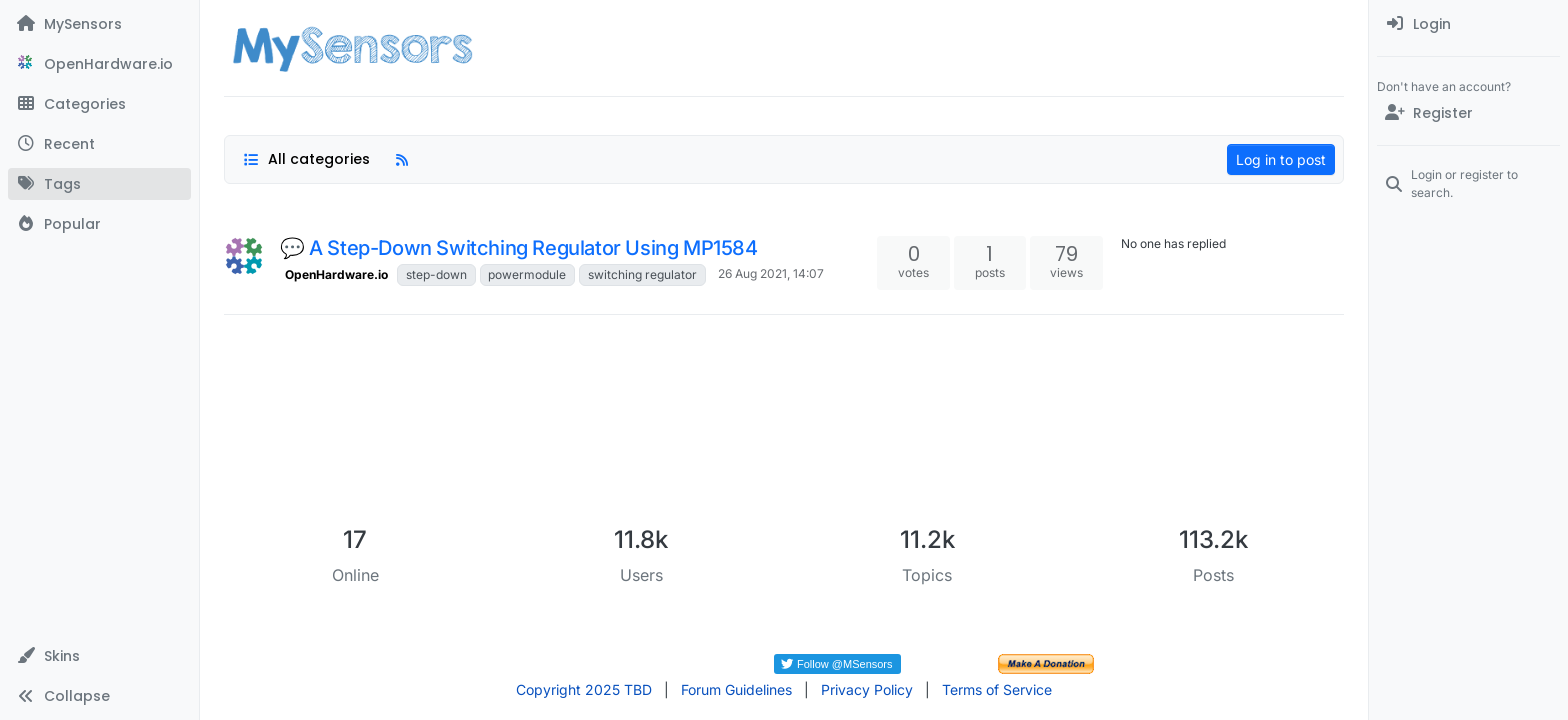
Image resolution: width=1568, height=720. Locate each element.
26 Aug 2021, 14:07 (771, 273)
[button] (99, 656)
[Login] (1468, 24)
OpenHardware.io (336, 274)
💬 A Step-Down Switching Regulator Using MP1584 (519, 248)
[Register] (1468, 113)
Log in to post (1281, 159)
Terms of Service (997, 689)
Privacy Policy (867, 689)
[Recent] (99, 144)
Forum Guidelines (736, 689)
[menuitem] (1468, 24)
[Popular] (99, 224)
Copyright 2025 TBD (584, 689)
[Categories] (99, 104)
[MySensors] (99, 24)
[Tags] (99, 184)
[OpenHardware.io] (99, 64)
